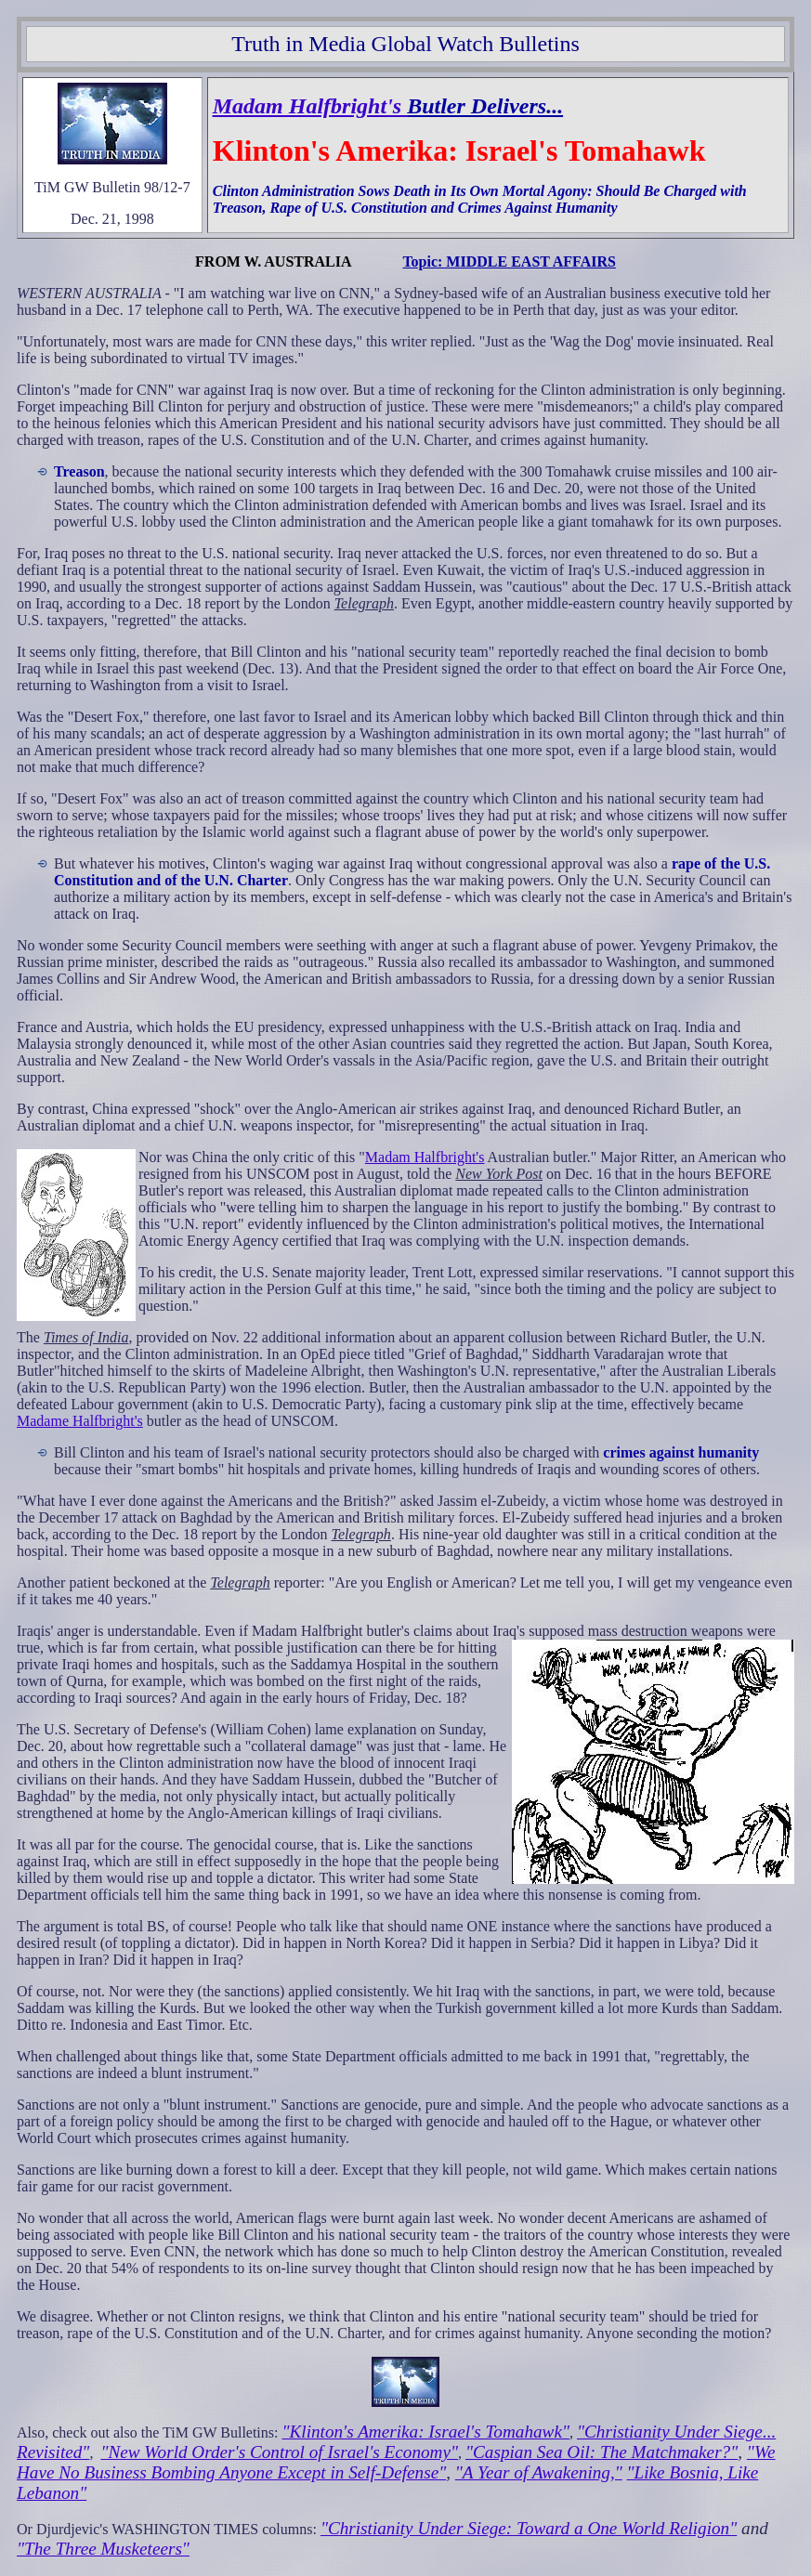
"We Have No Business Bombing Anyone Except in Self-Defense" (396, 2462)
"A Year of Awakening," (538, 2472)
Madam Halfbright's (310, 106)
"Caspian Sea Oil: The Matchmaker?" (601, 2452)
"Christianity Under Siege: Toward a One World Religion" (528, 2528)
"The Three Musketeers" (103, 2548)
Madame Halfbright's (80, 1421)
